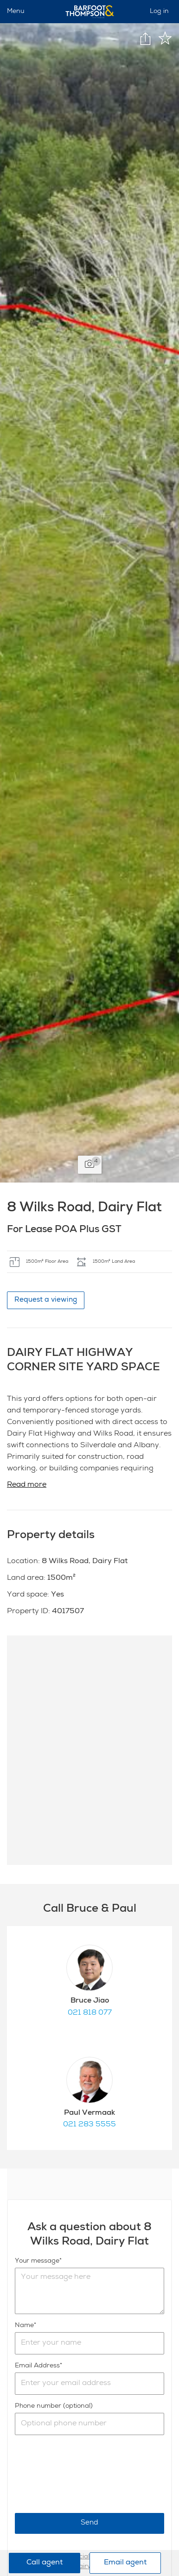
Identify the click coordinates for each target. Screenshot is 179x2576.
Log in (159, 11)
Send (89, 2522)
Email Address (37, 2366)
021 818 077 (90, 2013)
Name (24, 2325)
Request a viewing (45, 1300)
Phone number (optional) (54, 2406)
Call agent (44, 2563)
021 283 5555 (89, 2125)
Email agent (125, 2563)
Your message (37, 2261)
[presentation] (85, 2474)
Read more (26, 1485)
